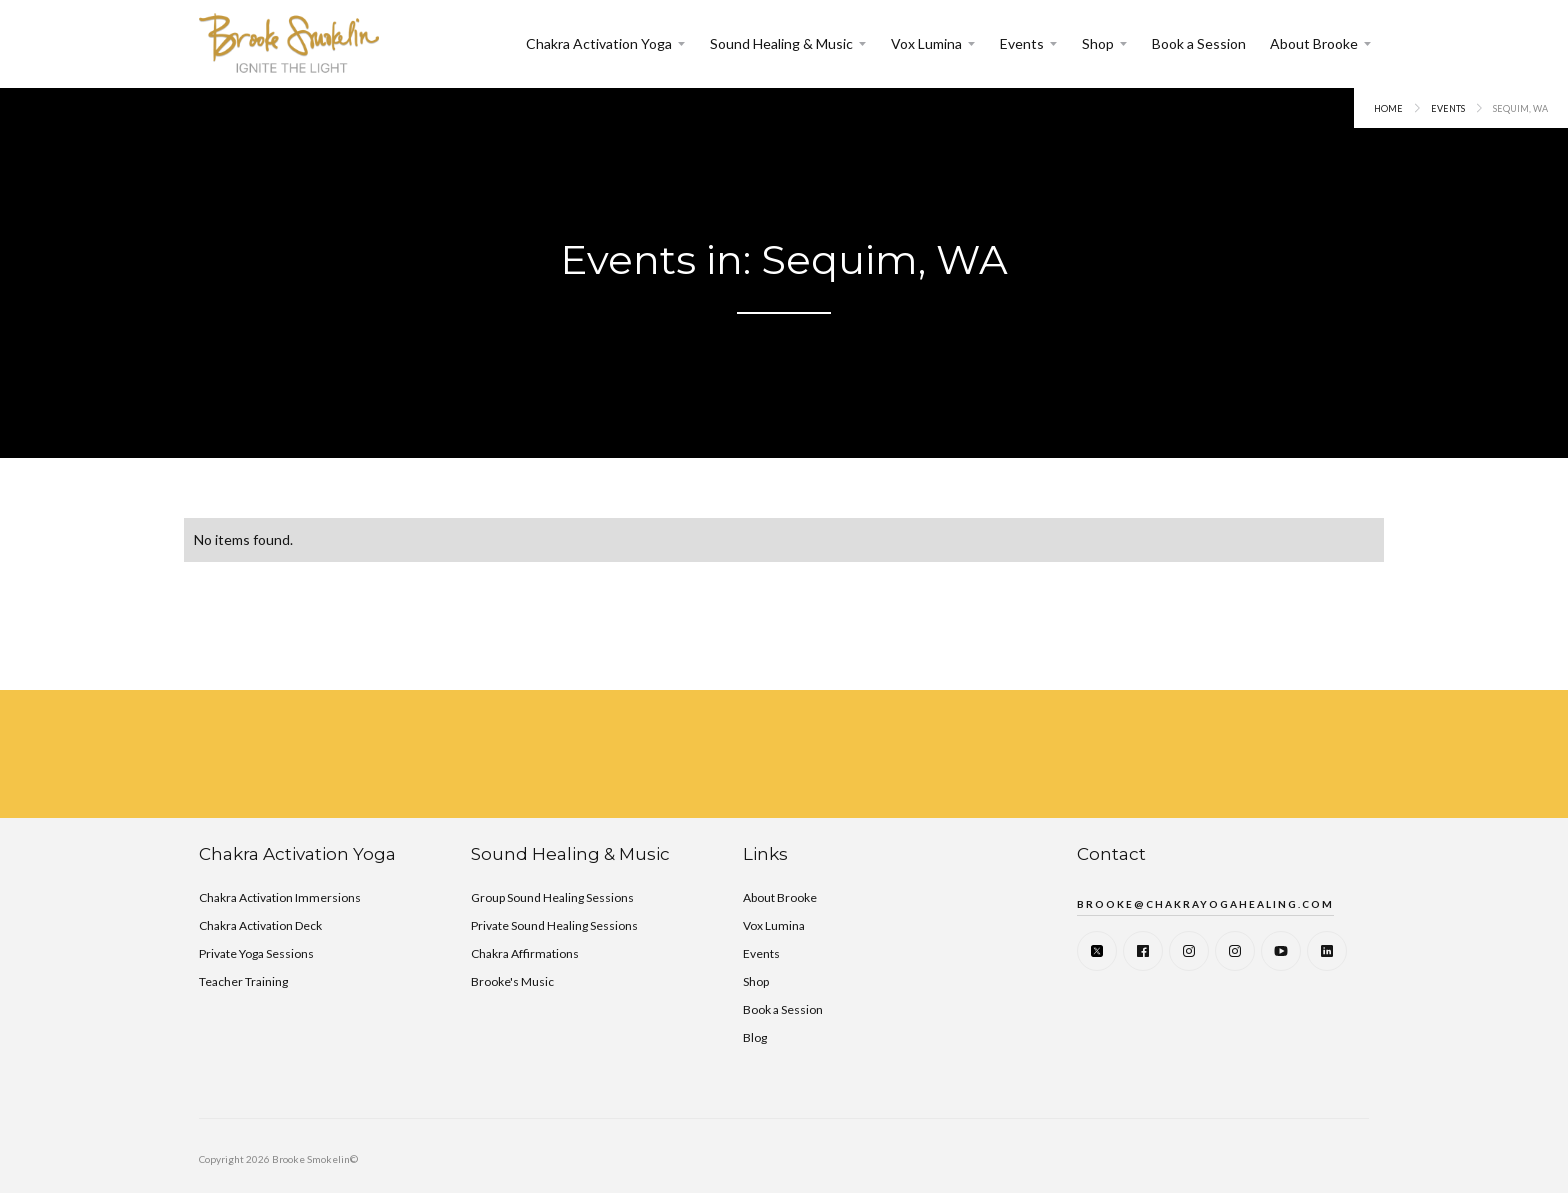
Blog (755, 1037)
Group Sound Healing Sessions (552, 897)
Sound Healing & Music (781, 43)
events (1448, 108)
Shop (1098, 43)
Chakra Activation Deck (260, 925)
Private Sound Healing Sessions (554, 925)
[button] (606, 44)
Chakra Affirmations (525, 953)
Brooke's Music (512, 981)
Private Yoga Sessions (256, 953)
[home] (289, 44)
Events (1022, 43)
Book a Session (1199, 43)
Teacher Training (243, 981)
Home (1388, 108)
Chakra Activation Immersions (280, 897)
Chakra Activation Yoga (599, 43)
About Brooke (1314, 43)
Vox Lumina (926, 43)
